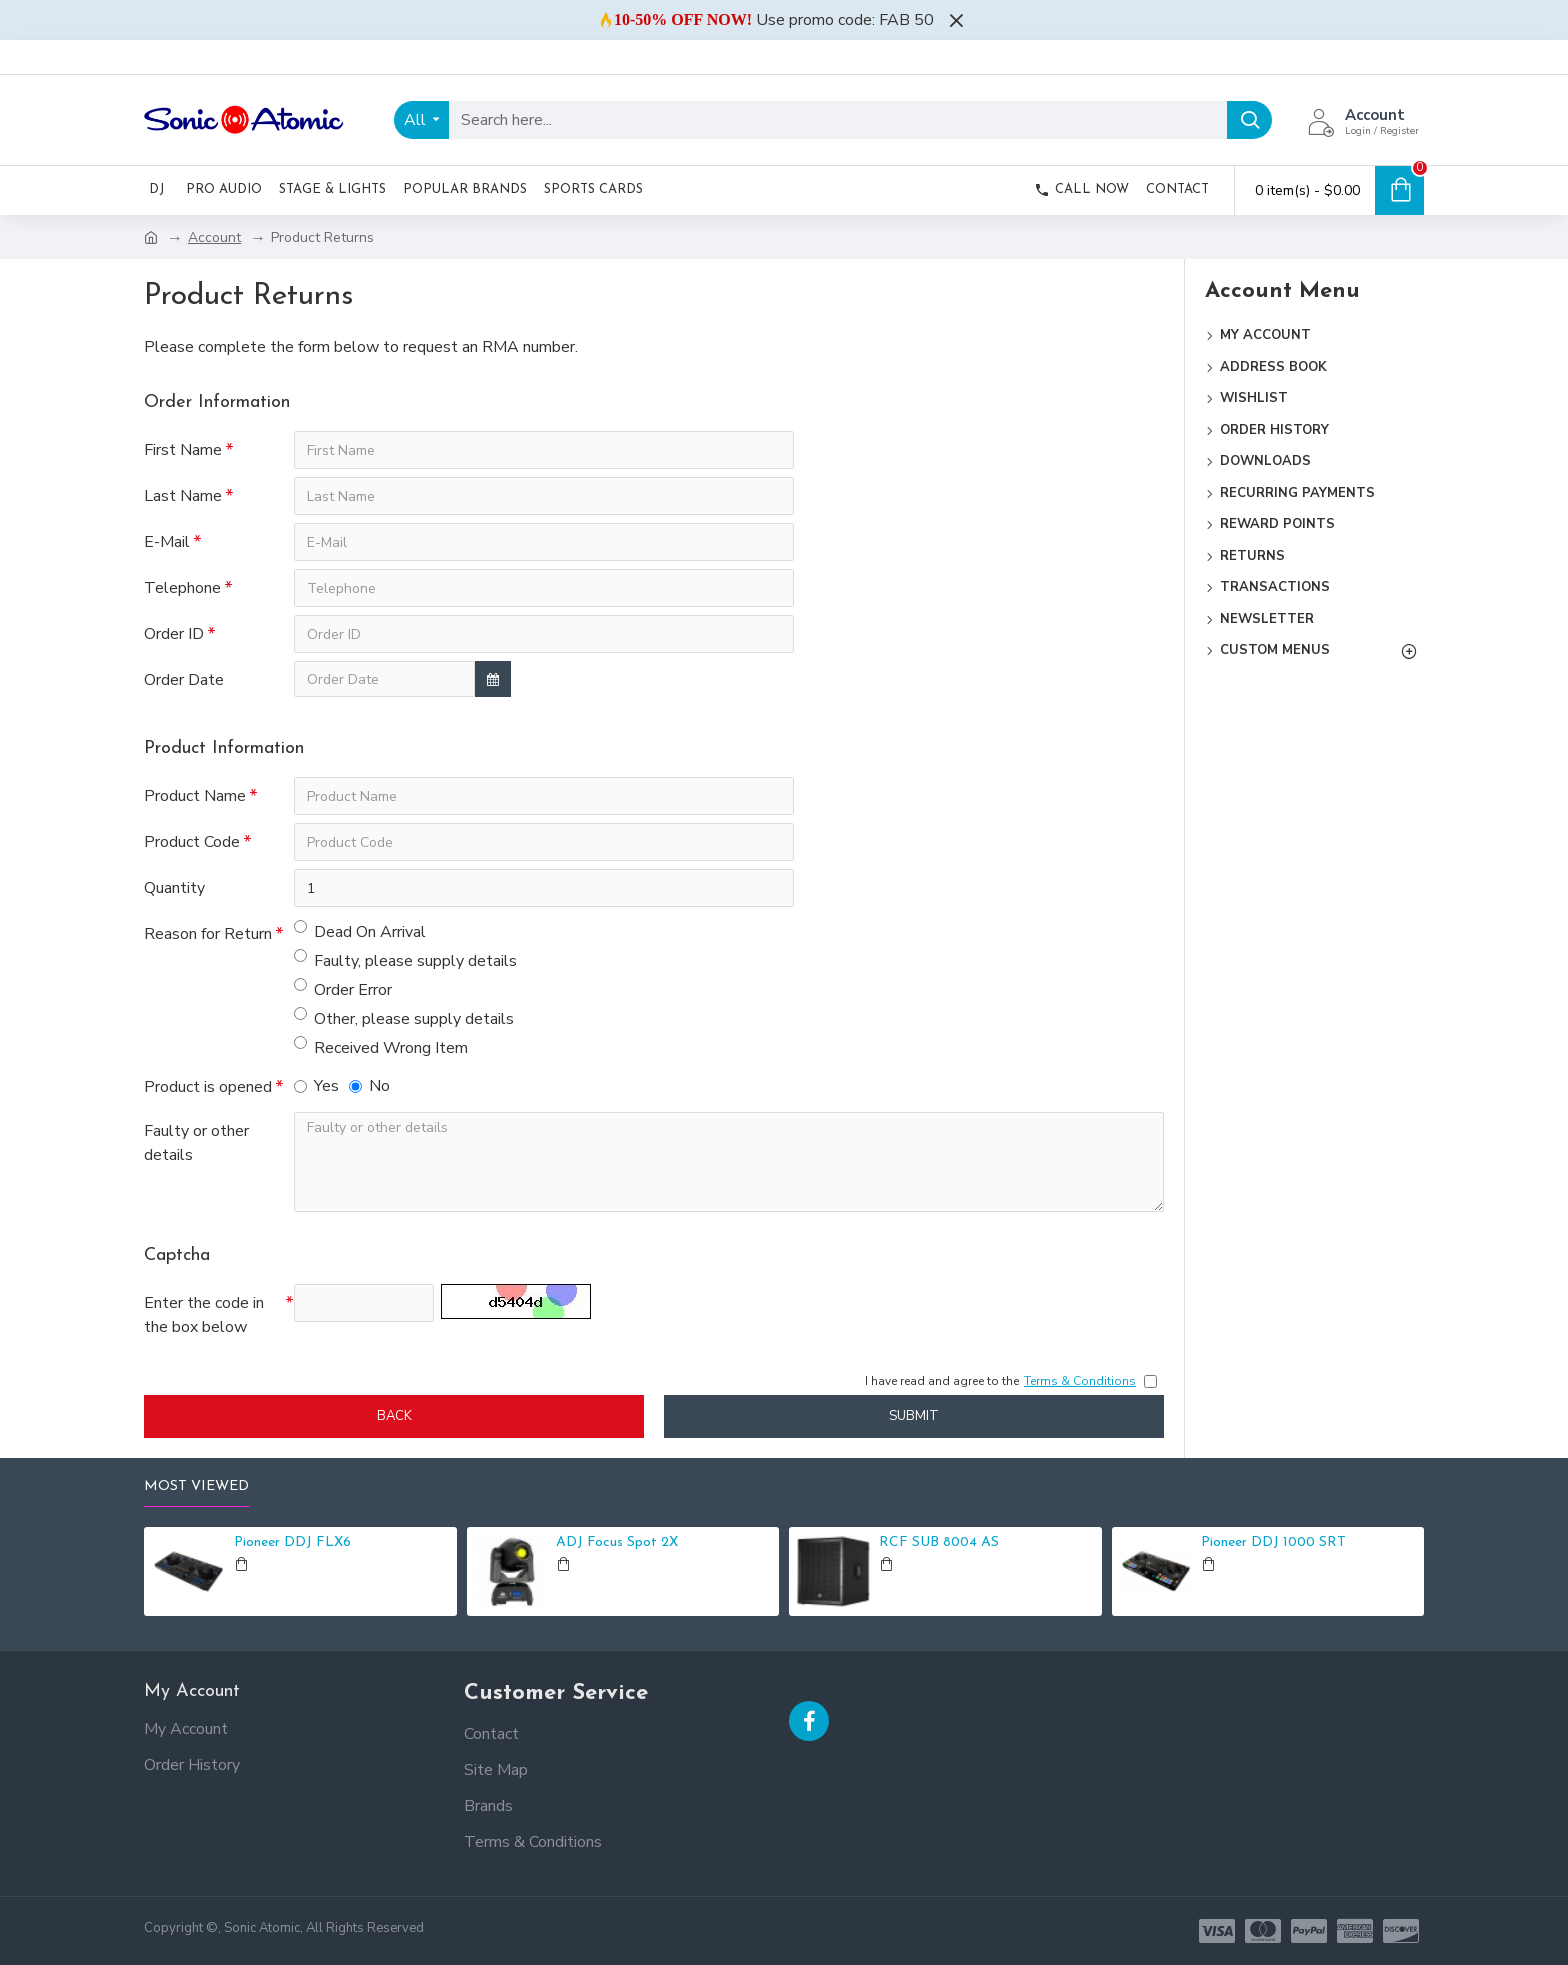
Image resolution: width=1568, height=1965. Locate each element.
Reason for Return (208, 934)
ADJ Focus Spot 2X (617, 1542)
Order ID (174, 634)
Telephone (182, 588)
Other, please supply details (404, 1018)
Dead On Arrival (360, 931)
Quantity (174, 888)
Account (214, 237)
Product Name (195, 796)
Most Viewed (196, 1486)
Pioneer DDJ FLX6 (292, 1542)
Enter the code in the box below (204, 1315)
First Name (183, 450)
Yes (316, 1086)
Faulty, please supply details (405, 960)
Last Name (183, 496)
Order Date (184, 680)
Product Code (192, 842)
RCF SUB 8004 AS (939, 1542)
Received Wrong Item (381, 1047)
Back (394, 1416)
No (369, 1086)
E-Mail (167, 542)
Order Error (343, 989)
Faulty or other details (196, 1143)
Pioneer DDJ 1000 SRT (1273, 1542)
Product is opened (208, 1087)
